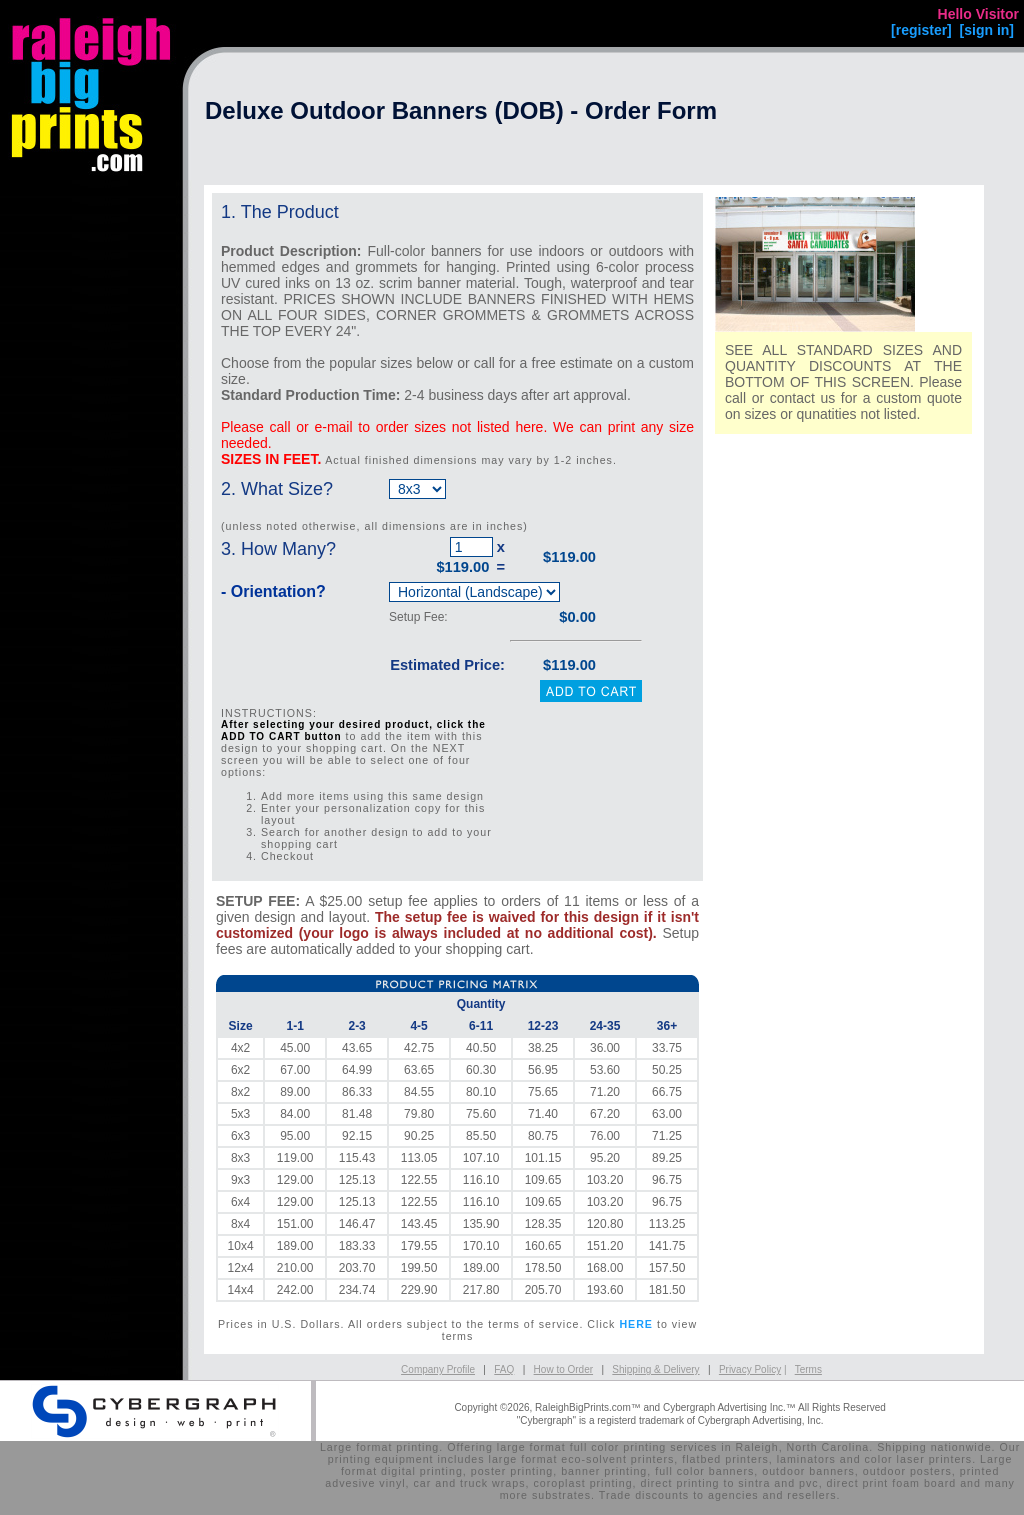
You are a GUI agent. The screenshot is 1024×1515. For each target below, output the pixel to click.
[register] (921, 30)
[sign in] (987, 30)
